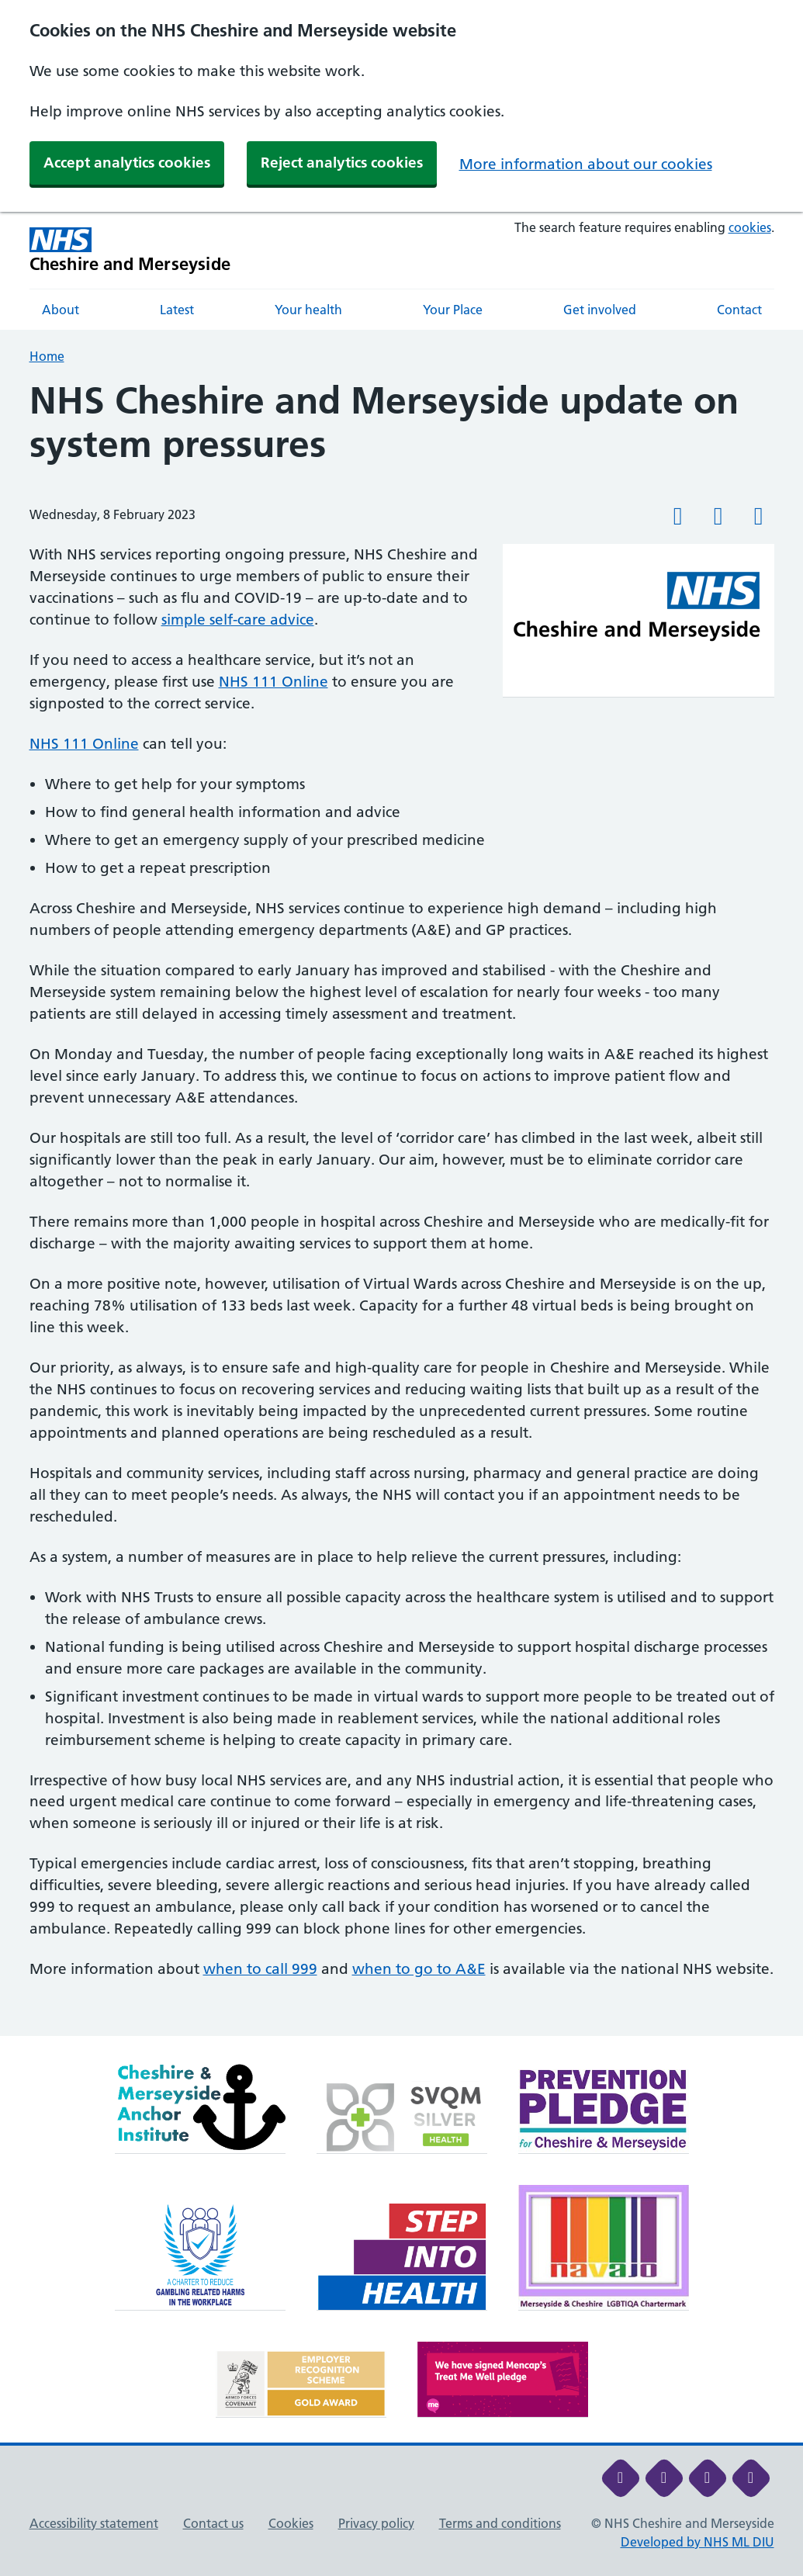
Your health (308, 309)
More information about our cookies (585, 164)
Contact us (213, 2523)
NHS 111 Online (273, 682)
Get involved (599, 309)
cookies (750, 227)
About (60, 309)
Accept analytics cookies (126, 162)
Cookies (290, 2523)
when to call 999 (260, 1969)
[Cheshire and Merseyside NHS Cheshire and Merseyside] (130, 250)
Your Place (453, 309)
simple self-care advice (237, 619)
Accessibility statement (93, 2523)
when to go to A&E (419, 1969)
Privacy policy (376, 2523)
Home (46, 356)
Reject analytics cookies (342, 162)
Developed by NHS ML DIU (697, 2542)
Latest (177, 309)
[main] (401, 1207)
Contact (739, 309)
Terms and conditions (500, 2523)
